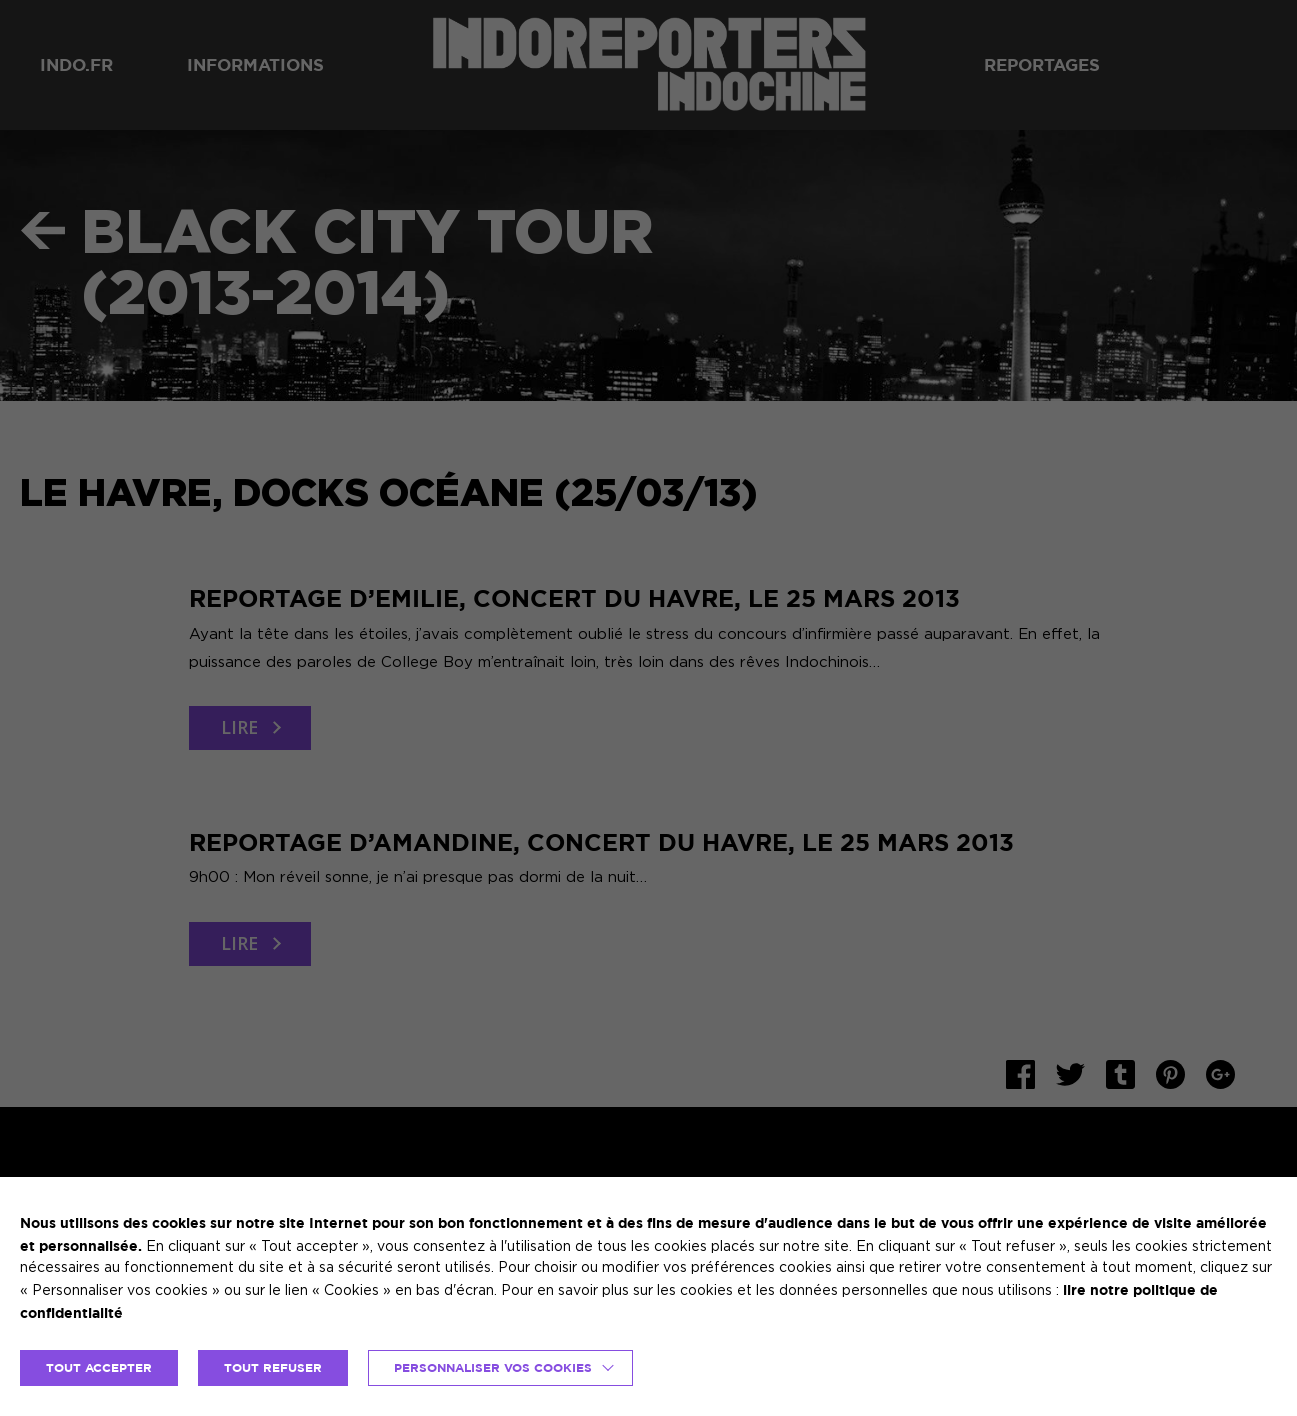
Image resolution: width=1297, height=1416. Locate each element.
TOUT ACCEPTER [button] (99, 1367)
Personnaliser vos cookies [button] (493, 1367)
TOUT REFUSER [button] (273, 1367)
